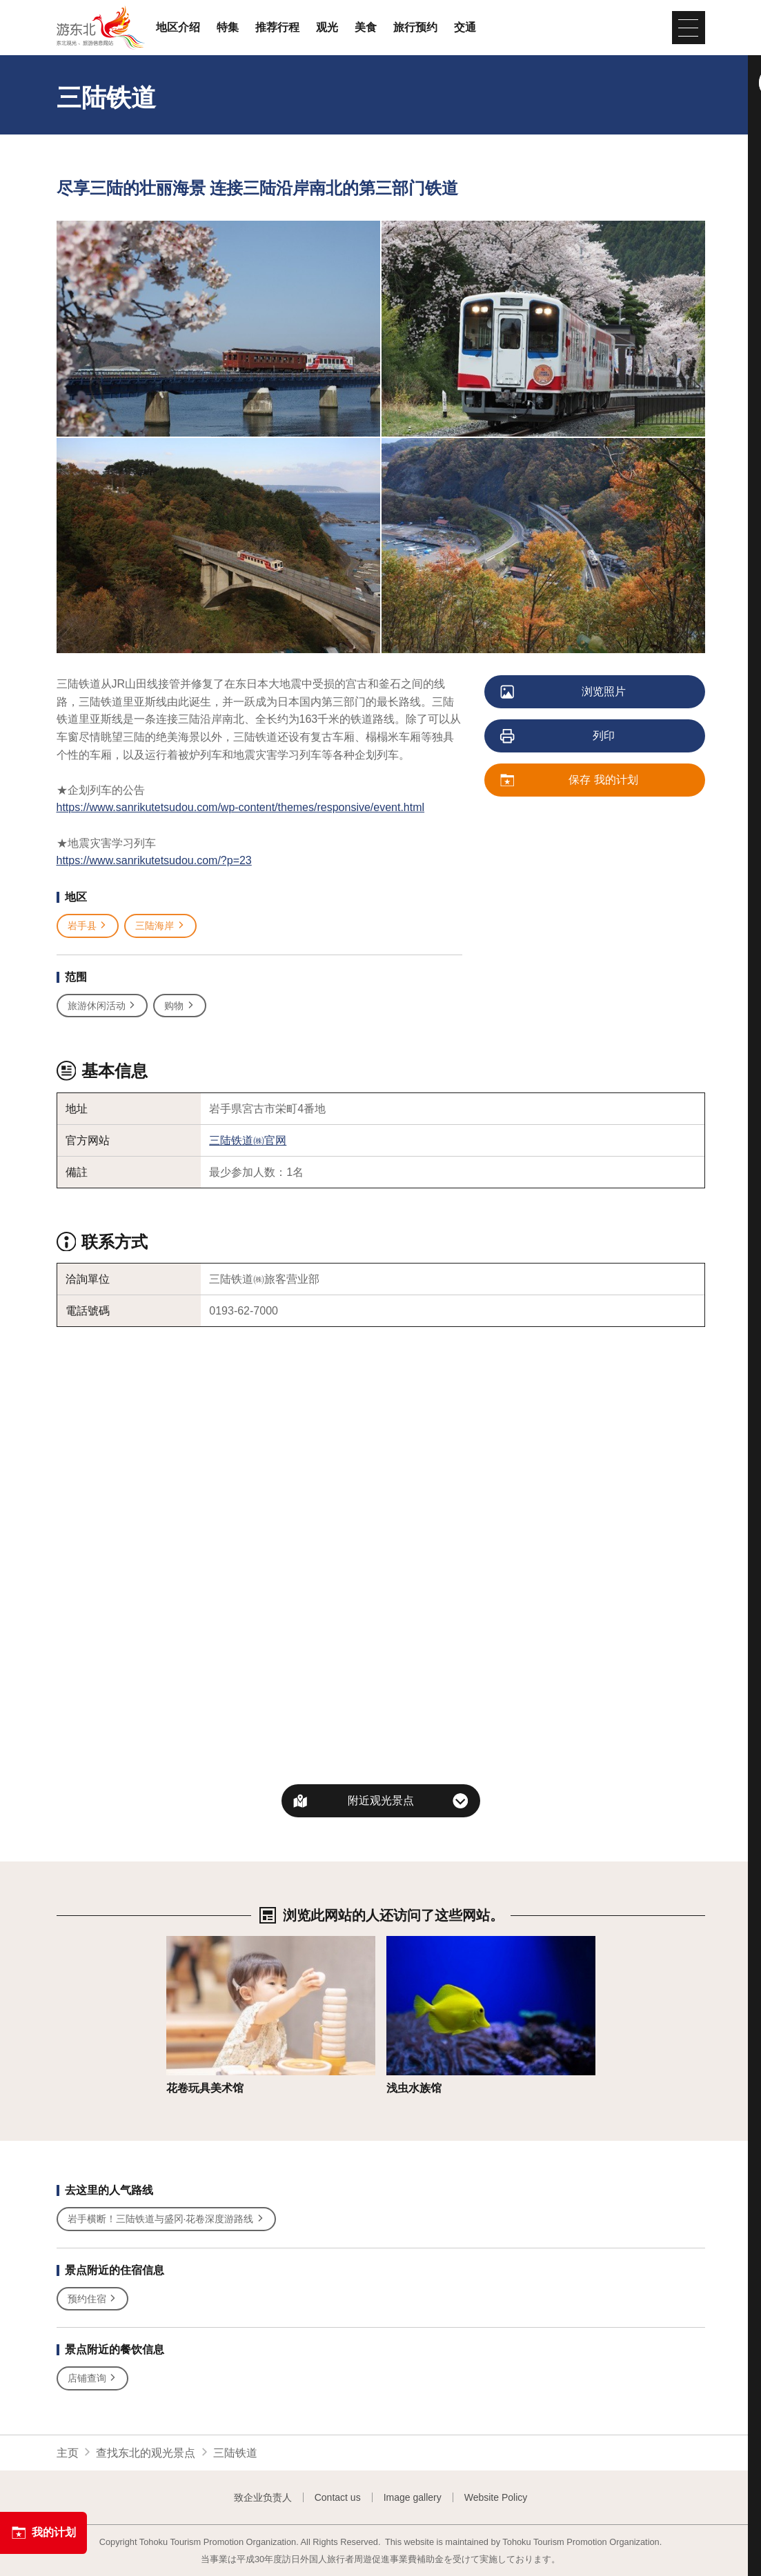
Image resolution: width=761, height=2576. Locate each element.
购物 (179, 1006)
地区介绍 (178, 27)
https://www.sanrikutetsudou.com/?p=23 (154, 860)
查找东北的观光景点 (145, 2453)
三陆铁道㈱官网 (247, 1140)
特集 (228, 27)
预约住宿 (93, 2299)
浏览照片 (564, 692)
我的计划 (43, 2532)
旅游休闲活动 (102, 1006)
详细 (177, 1942)
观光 (327, 27)
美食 (366, 27)
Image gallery (413, 2497)
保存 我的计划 (570, 781)
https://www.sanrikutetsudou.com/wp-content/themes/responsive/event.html (241, 807)
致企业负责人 (263, 2497)
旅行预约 (415, 27)
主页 (68, 2453)
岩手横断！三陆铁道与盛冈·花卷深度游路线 (167, 2219)
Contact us (338, 2497)
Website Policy (496, 2497)
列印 (558, 736)
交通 (465, 27)
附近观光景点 (381, 1800)
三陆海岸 (160, 926)
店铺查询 (93, 2378)
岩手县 (88, 926)
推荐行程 (277, 27)
